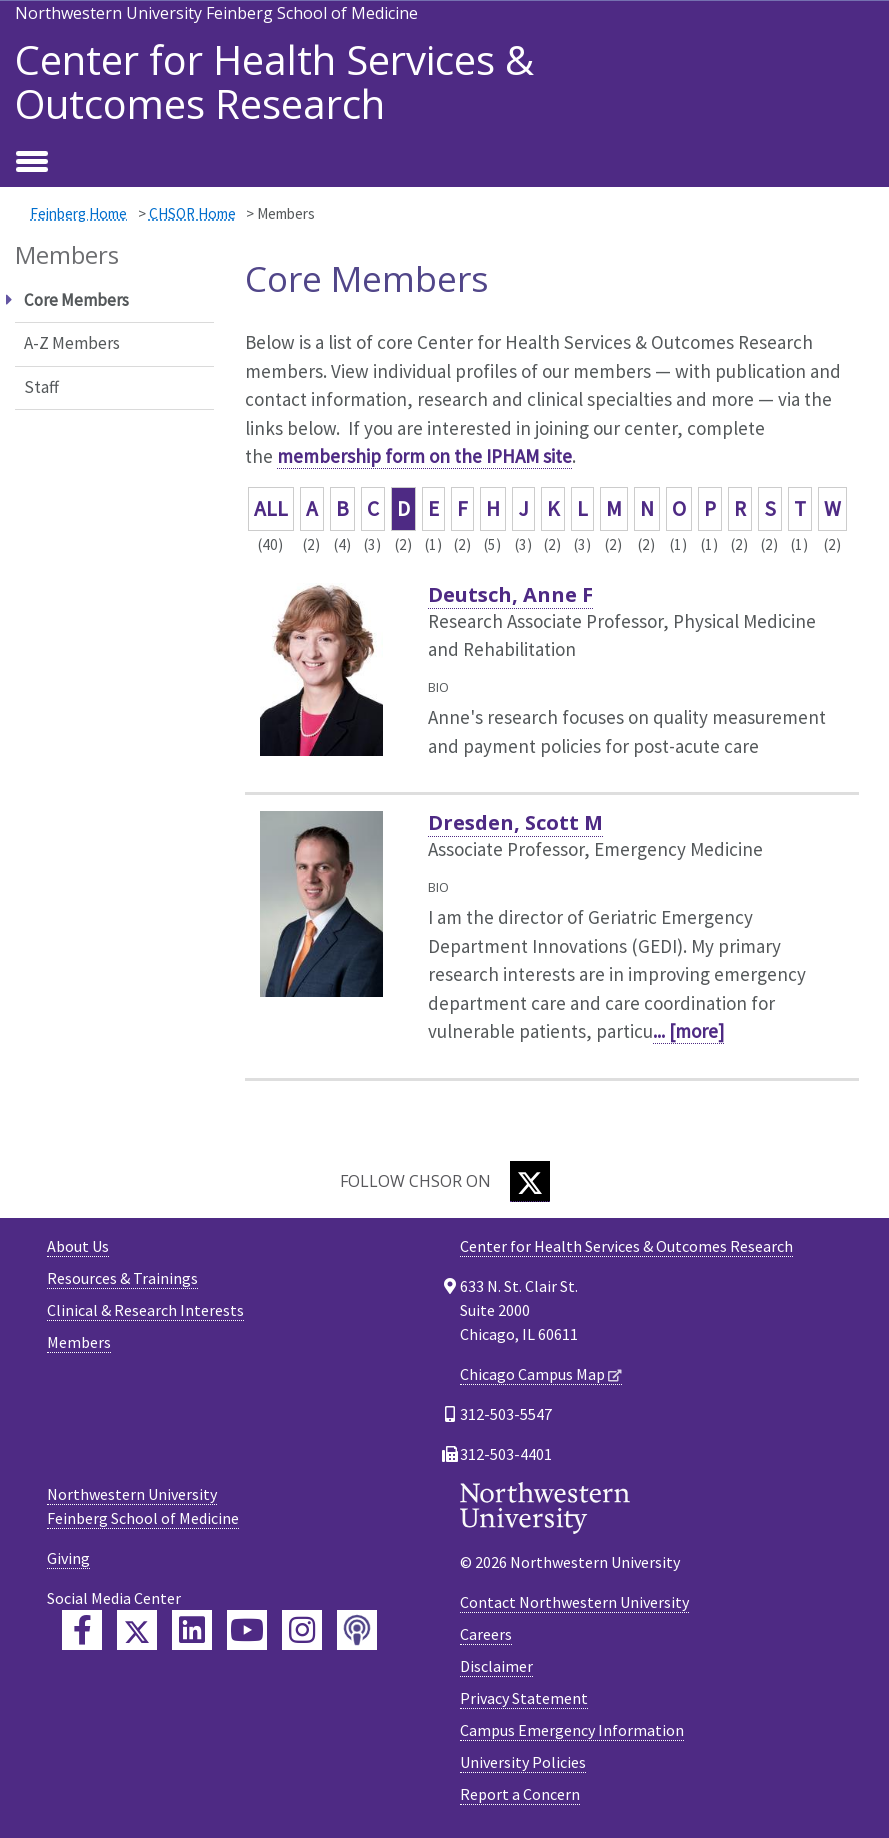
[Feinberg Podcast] (357, 1630)
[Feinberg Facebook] (82, 1630)
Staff (41, 387)
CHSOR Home (192, 213)
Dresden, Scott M (515, 822)
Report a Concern (520, 1794)
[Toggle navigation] (32, 163)
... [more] (688, 1031)
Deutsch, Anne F (510, 594)
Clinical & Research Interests (145, 1310)
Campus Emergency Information (572, 1730)
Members (79, 1342)
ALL (271, 508)
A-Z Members (72, 343)
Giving (68, 1558)
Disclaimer (496, 1666)
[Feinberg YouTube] (247, 1630)
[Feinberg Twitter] (137, 1630)
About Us (78, 1246)
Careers (486, 1634)
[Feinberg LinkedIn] (192, 1630)
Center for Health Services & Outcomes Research (274, 82)
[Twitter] (530, 1181)
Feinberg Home (78, 213)
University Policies (523, 1762)
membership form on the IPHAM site (424, 456)
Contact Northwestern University (574, 1602)
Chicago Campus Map (532, 1374)
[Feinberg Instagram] (302, 1630)
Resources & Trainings (122, 1278)
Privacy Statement (524, 1698)
